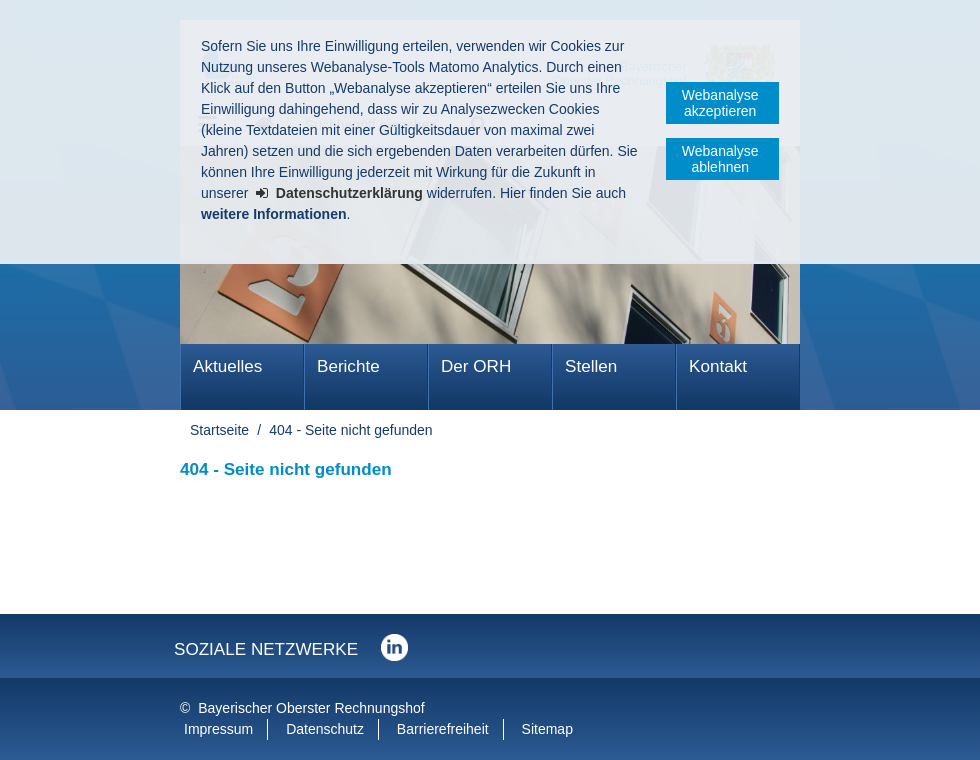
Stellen (591, 366)
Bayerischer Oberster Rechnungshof (311, 708)
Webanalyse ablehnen (720, 159)
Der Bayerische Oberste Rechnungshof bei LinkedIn (394, 647)
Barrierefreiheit (443, 729)
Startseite (219, 430)
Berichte (348, 366)
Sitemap (547, 729)
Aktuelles (227, 366)
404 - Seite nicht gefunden (350, 430)
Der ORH (476, 366)
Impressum (218, 729)
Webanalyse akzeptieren (720, 103)
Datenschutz (325, 729)
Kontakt (718, 366)
